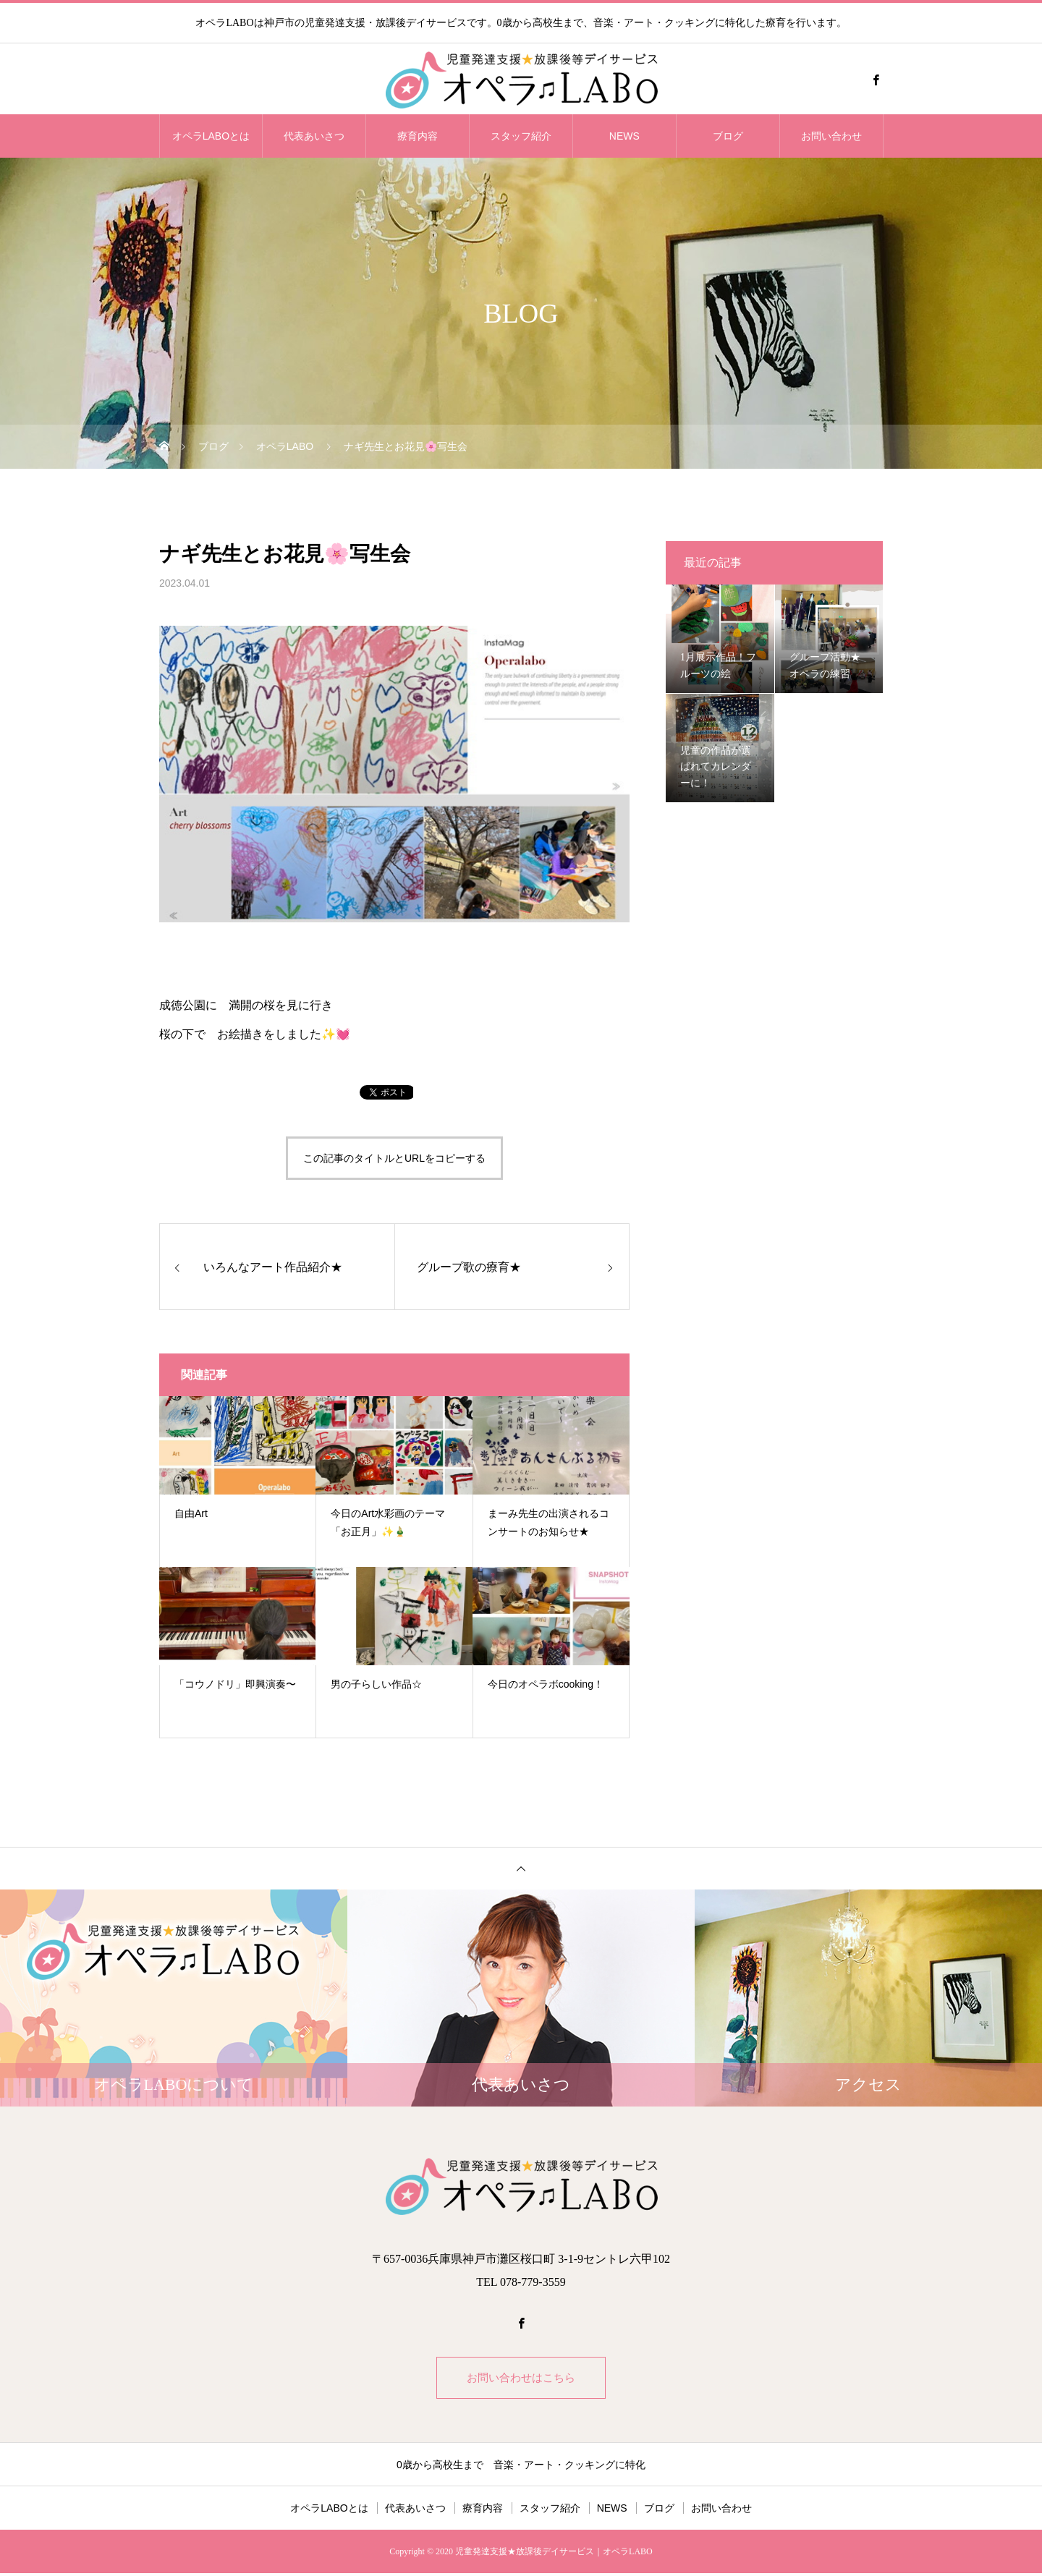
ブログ (728, 136)
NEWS (624, 136)
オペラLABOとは (211, 136)
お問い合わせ (831, 136)
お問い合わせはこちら (521, 2379)
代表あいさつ (314, 136)
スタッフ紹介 (521, 136)
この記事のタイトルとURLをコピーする (394, 1158)
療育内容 (417, 136)
